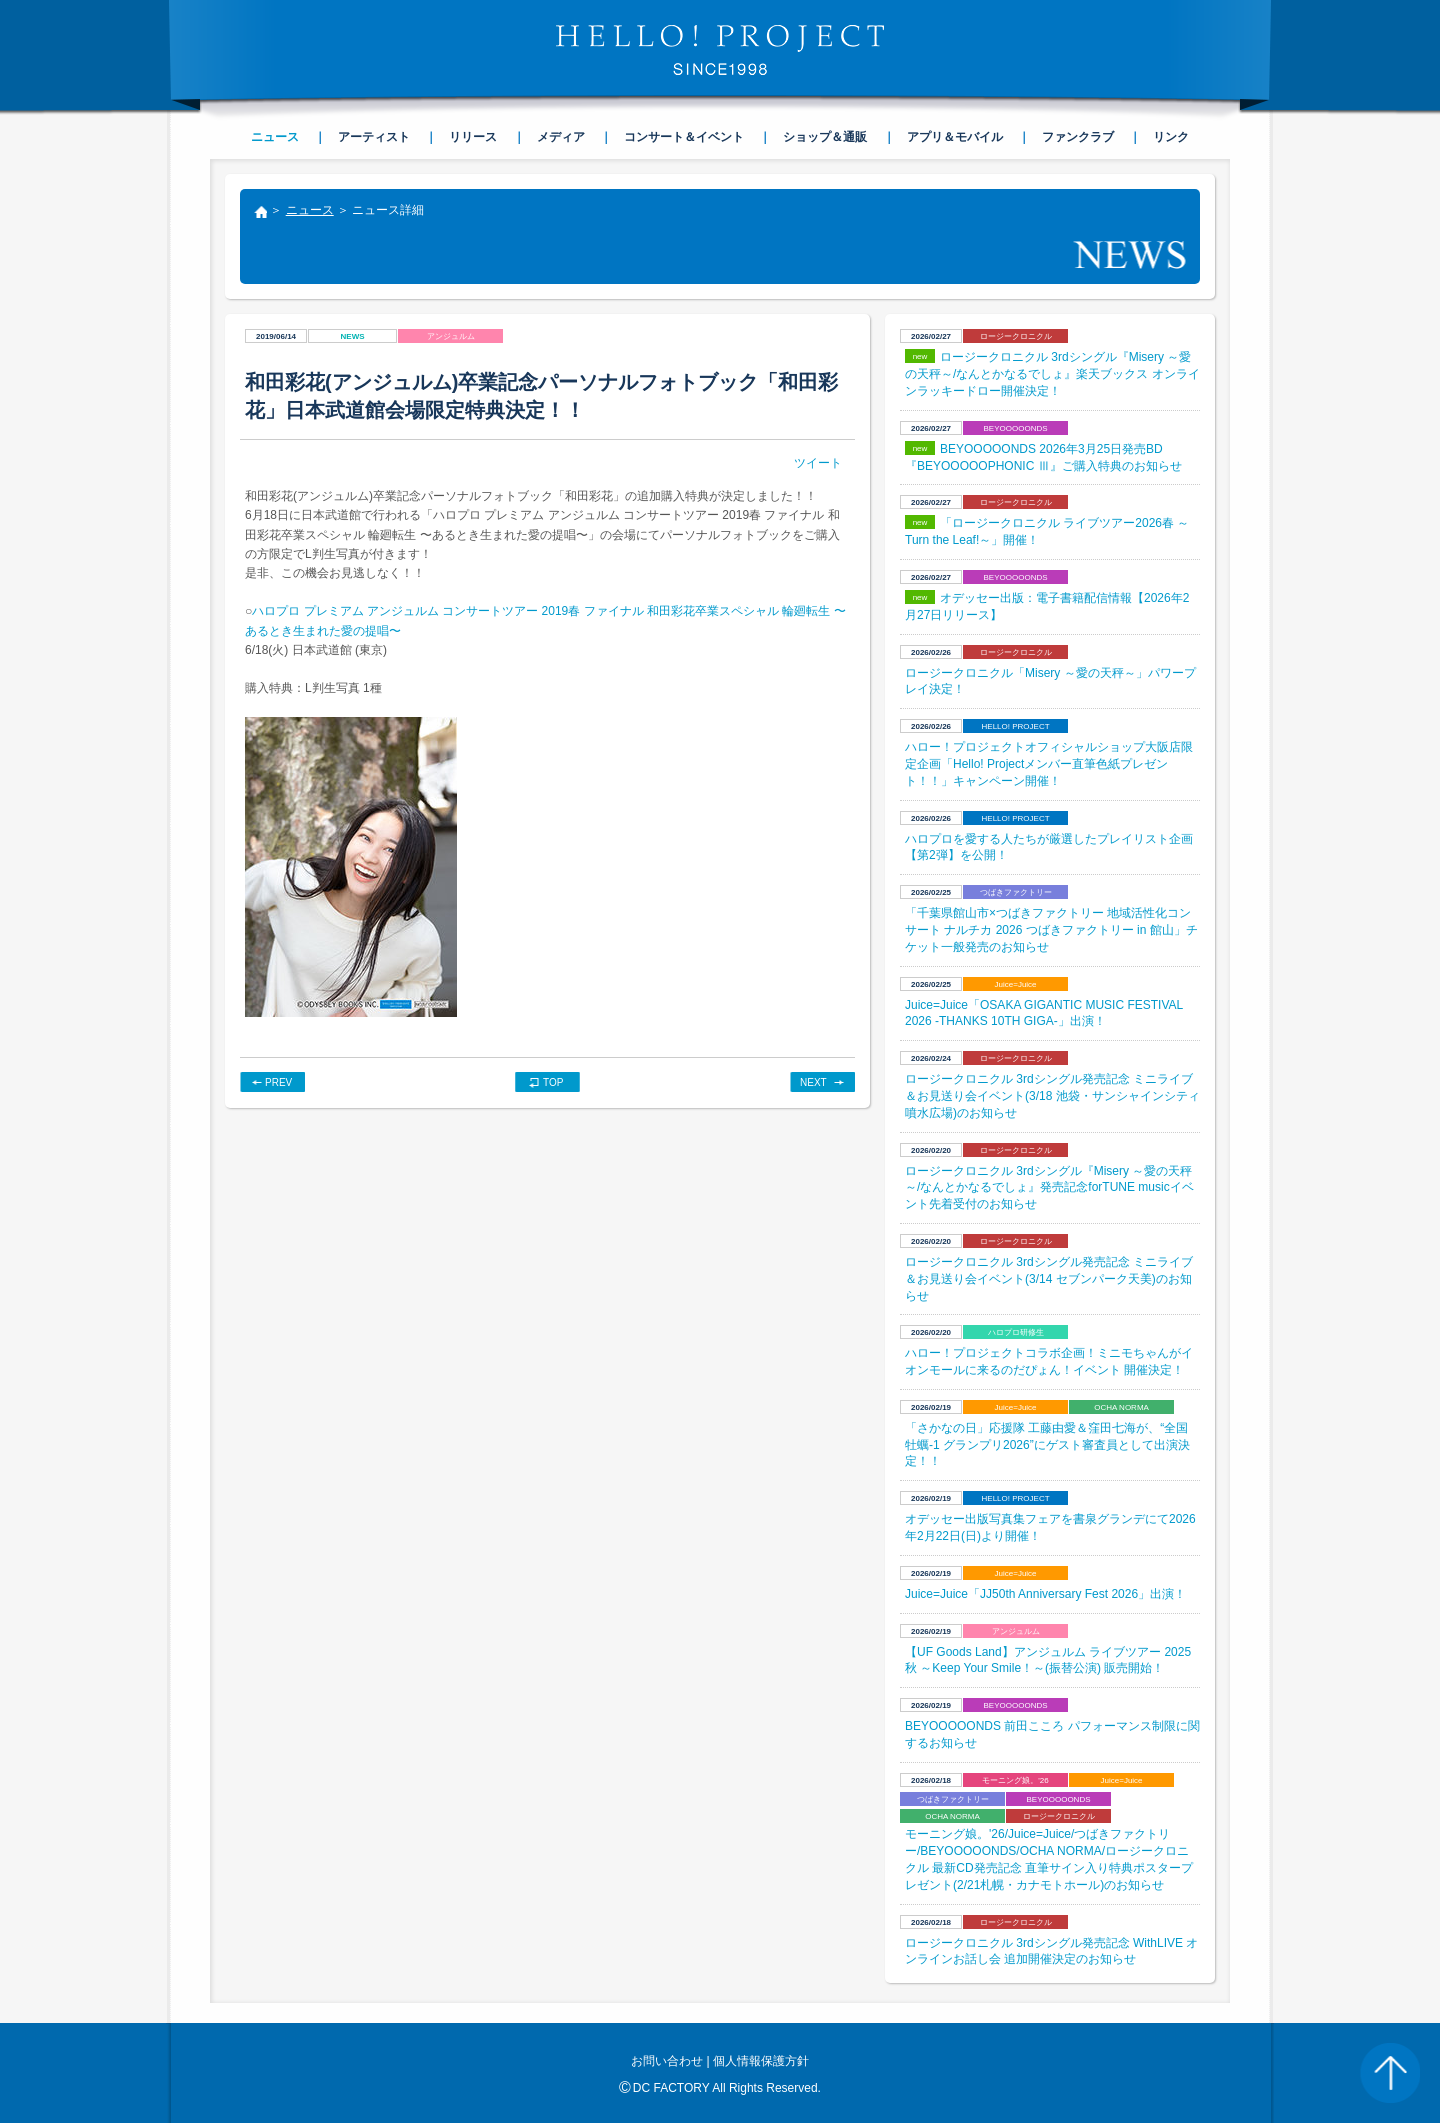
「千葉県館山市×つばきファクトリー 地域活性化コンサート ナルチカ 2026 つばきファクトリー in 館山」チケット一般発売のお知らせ (1051, 930)
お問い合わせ (667, 2061)
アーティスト (374, 137)
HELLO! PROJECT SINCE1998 (720, 50)
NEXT (813, 1082)
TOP (553, 1082)
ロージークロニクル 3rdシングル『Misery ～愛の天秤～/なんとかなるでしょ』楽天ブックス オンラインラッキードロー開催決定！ (1052, 374)
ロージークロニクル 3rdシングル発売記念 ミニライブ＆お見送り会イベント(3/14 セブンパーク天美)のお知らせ (1049, 1279)
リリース (473, 137)
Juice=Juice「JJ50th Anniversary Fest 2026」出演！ (1045, 1594)
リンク (1171, 137)
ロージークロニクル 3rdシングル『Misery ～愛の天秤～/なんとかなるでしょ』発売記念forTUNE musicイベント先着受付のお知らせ (1049, 1188)
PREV (278, 1082)
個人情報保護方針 (761, 2061)
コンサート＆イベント (684, 137)
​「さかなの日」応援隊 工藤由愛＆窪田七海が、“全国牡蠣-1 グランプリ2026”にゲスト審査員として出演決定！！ (1047, 1445)
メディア (561, 137)
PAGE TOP (1390, 2073)
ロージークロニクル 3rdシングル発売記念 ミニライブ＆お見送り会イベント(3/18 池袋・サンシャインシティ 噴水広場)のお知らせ (1052, 1096)
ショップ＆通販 (825, 137)
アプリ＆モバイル (955, 137)
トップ (260, 214)
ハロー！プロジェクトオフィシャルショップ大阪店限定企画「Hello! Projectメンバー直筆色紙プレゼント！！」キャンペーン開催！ (1049, 764)
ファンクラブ (1078, 137)
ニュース (310, 210)
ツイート (818, 463)
